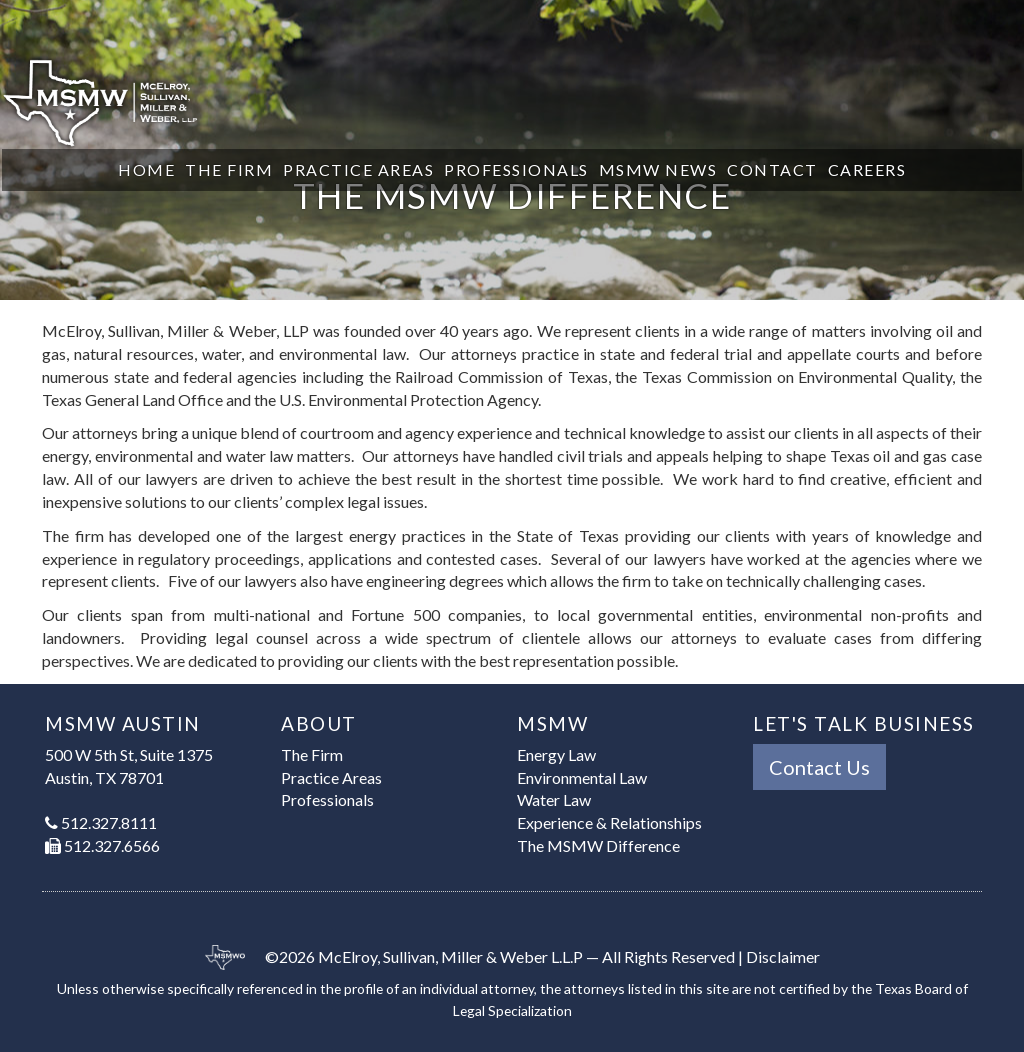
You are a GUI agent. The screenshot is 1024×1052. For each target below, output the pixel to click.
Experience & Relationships (609, 822)
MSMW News (658, 169)
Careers (867, 169)
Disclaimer (783, 956)
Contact (772, 169)
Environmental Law (582, 777)
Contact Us (819, 767)
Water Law (554, 799)
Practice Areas (358, 169)
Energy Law (556, 754)
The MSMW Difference (598, 845)
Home (146, 169)
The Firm (229, 169)
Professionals (516, 169)
